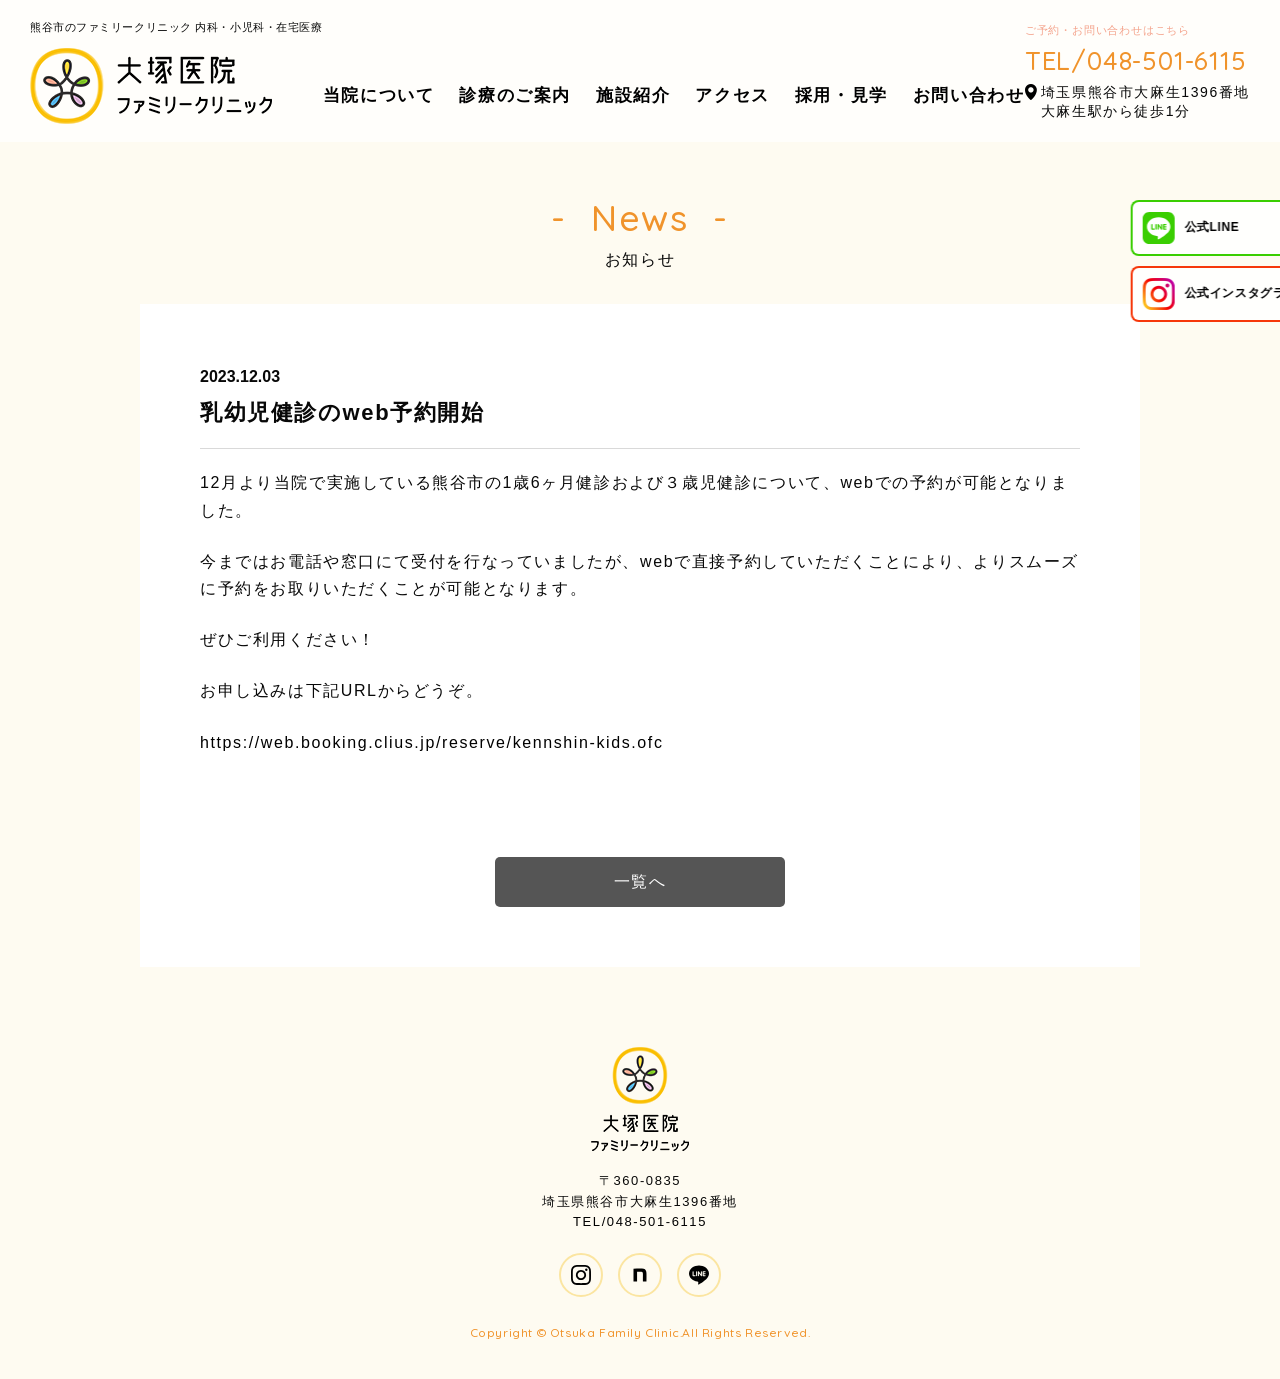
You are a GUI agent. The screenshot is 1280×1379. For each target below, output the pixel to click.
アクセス (732, 95)
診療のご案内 (515, 95)
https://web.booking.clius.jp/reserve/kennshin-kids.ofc (431, 742)
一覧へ (640, 881)
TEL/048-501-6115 (1136, 60)
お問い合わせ (969, 95)
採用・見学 (841, 95)
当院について (379, 95)
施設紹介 (633, 95)
